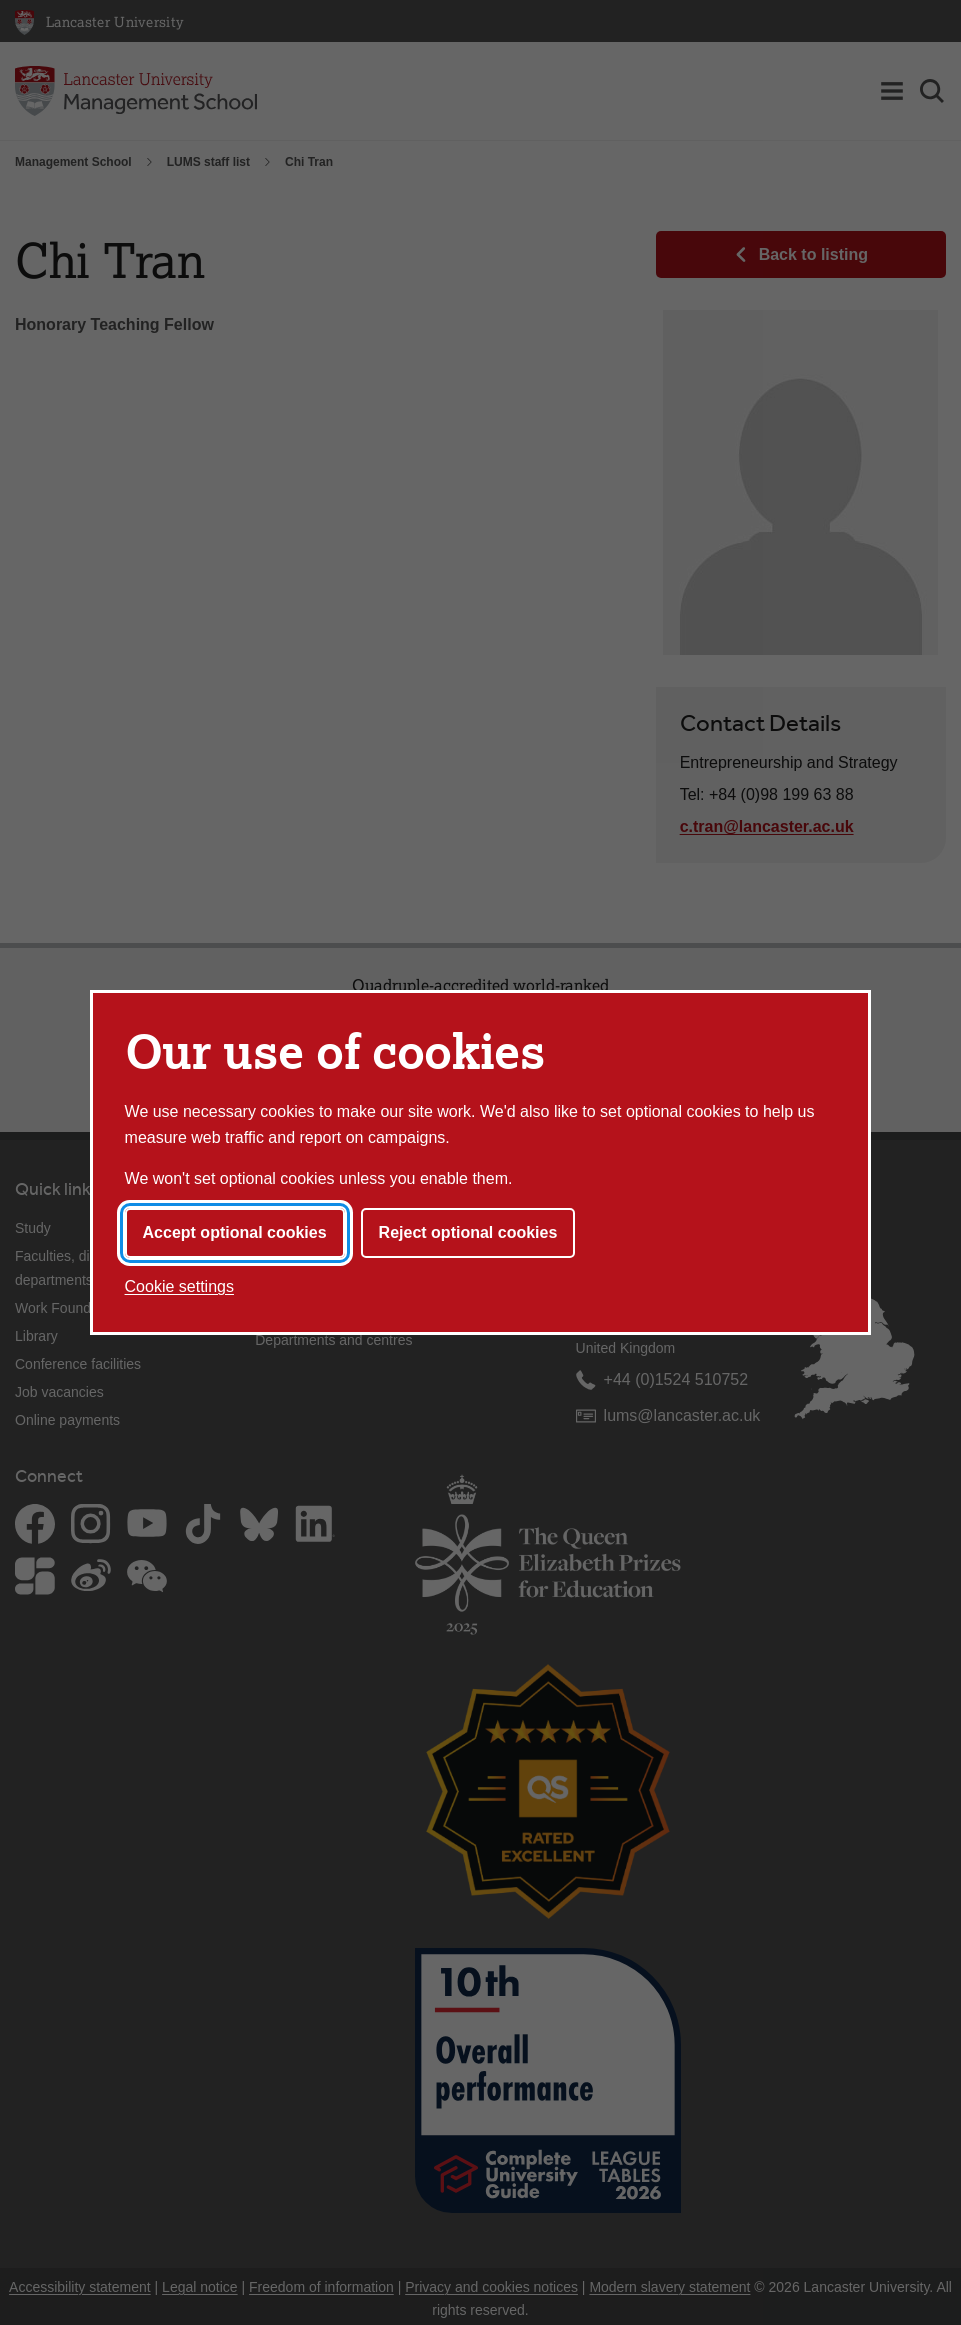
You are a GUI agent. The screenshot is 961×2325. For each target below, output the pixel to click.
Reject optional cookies (468, 1232)
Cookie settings (179, 1286)
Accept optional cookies (235, 1232)
